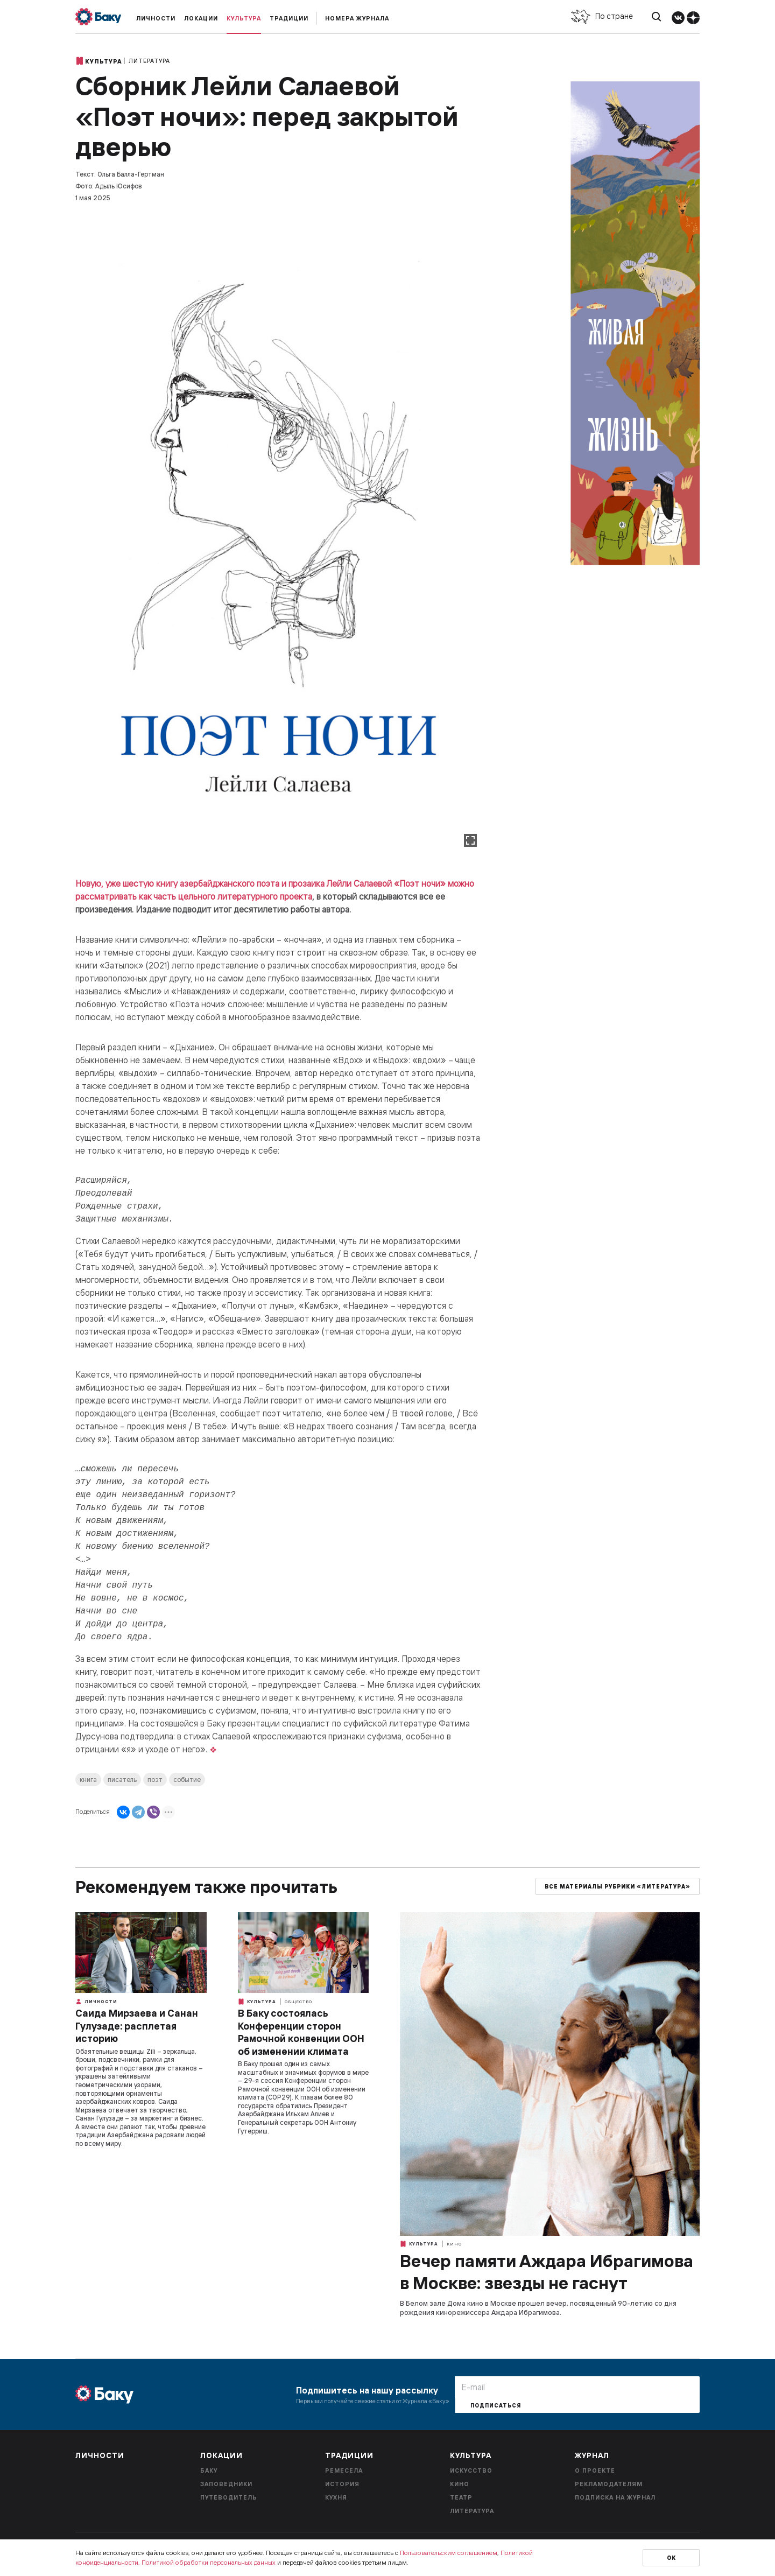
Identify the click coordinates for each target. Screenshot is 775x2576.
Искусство (471, 2470)
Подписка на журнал (615, 2497)
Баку (208, 2470)
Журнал (592, 2455)
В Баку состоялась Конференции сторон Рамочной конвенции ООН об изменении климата (301, 2032)
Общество (298, 2001)
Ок (671, 2557)
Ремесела (344, 2470)
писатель (122, 1779)
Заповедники (226, 2484)
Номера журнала (357, 18)
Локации (201, 18)
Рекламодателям (609, 2484)
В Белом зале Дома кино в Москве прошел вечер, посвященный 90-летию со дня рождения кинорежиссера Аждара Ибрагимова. (538, 2308)
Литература (149, 61)
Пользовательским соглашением (448, 2553)
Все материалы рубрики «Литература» (618, 1886)
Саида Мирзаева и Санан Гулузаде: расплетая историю (136, 2026)
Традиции (289, 18)
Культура (244, 18)
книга (88, 1779)
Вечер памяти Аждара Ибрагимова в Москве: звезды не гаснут (546, 2272)
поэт (155, 1779)
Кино (454, 2244)
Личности (155, 18)
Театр (461, 2497)
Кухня (336, 2497)
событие (187, 1779)
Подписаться (495, 2405)
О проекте (595, 2470)
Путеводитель (228, 2497)
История (342, 2484)
